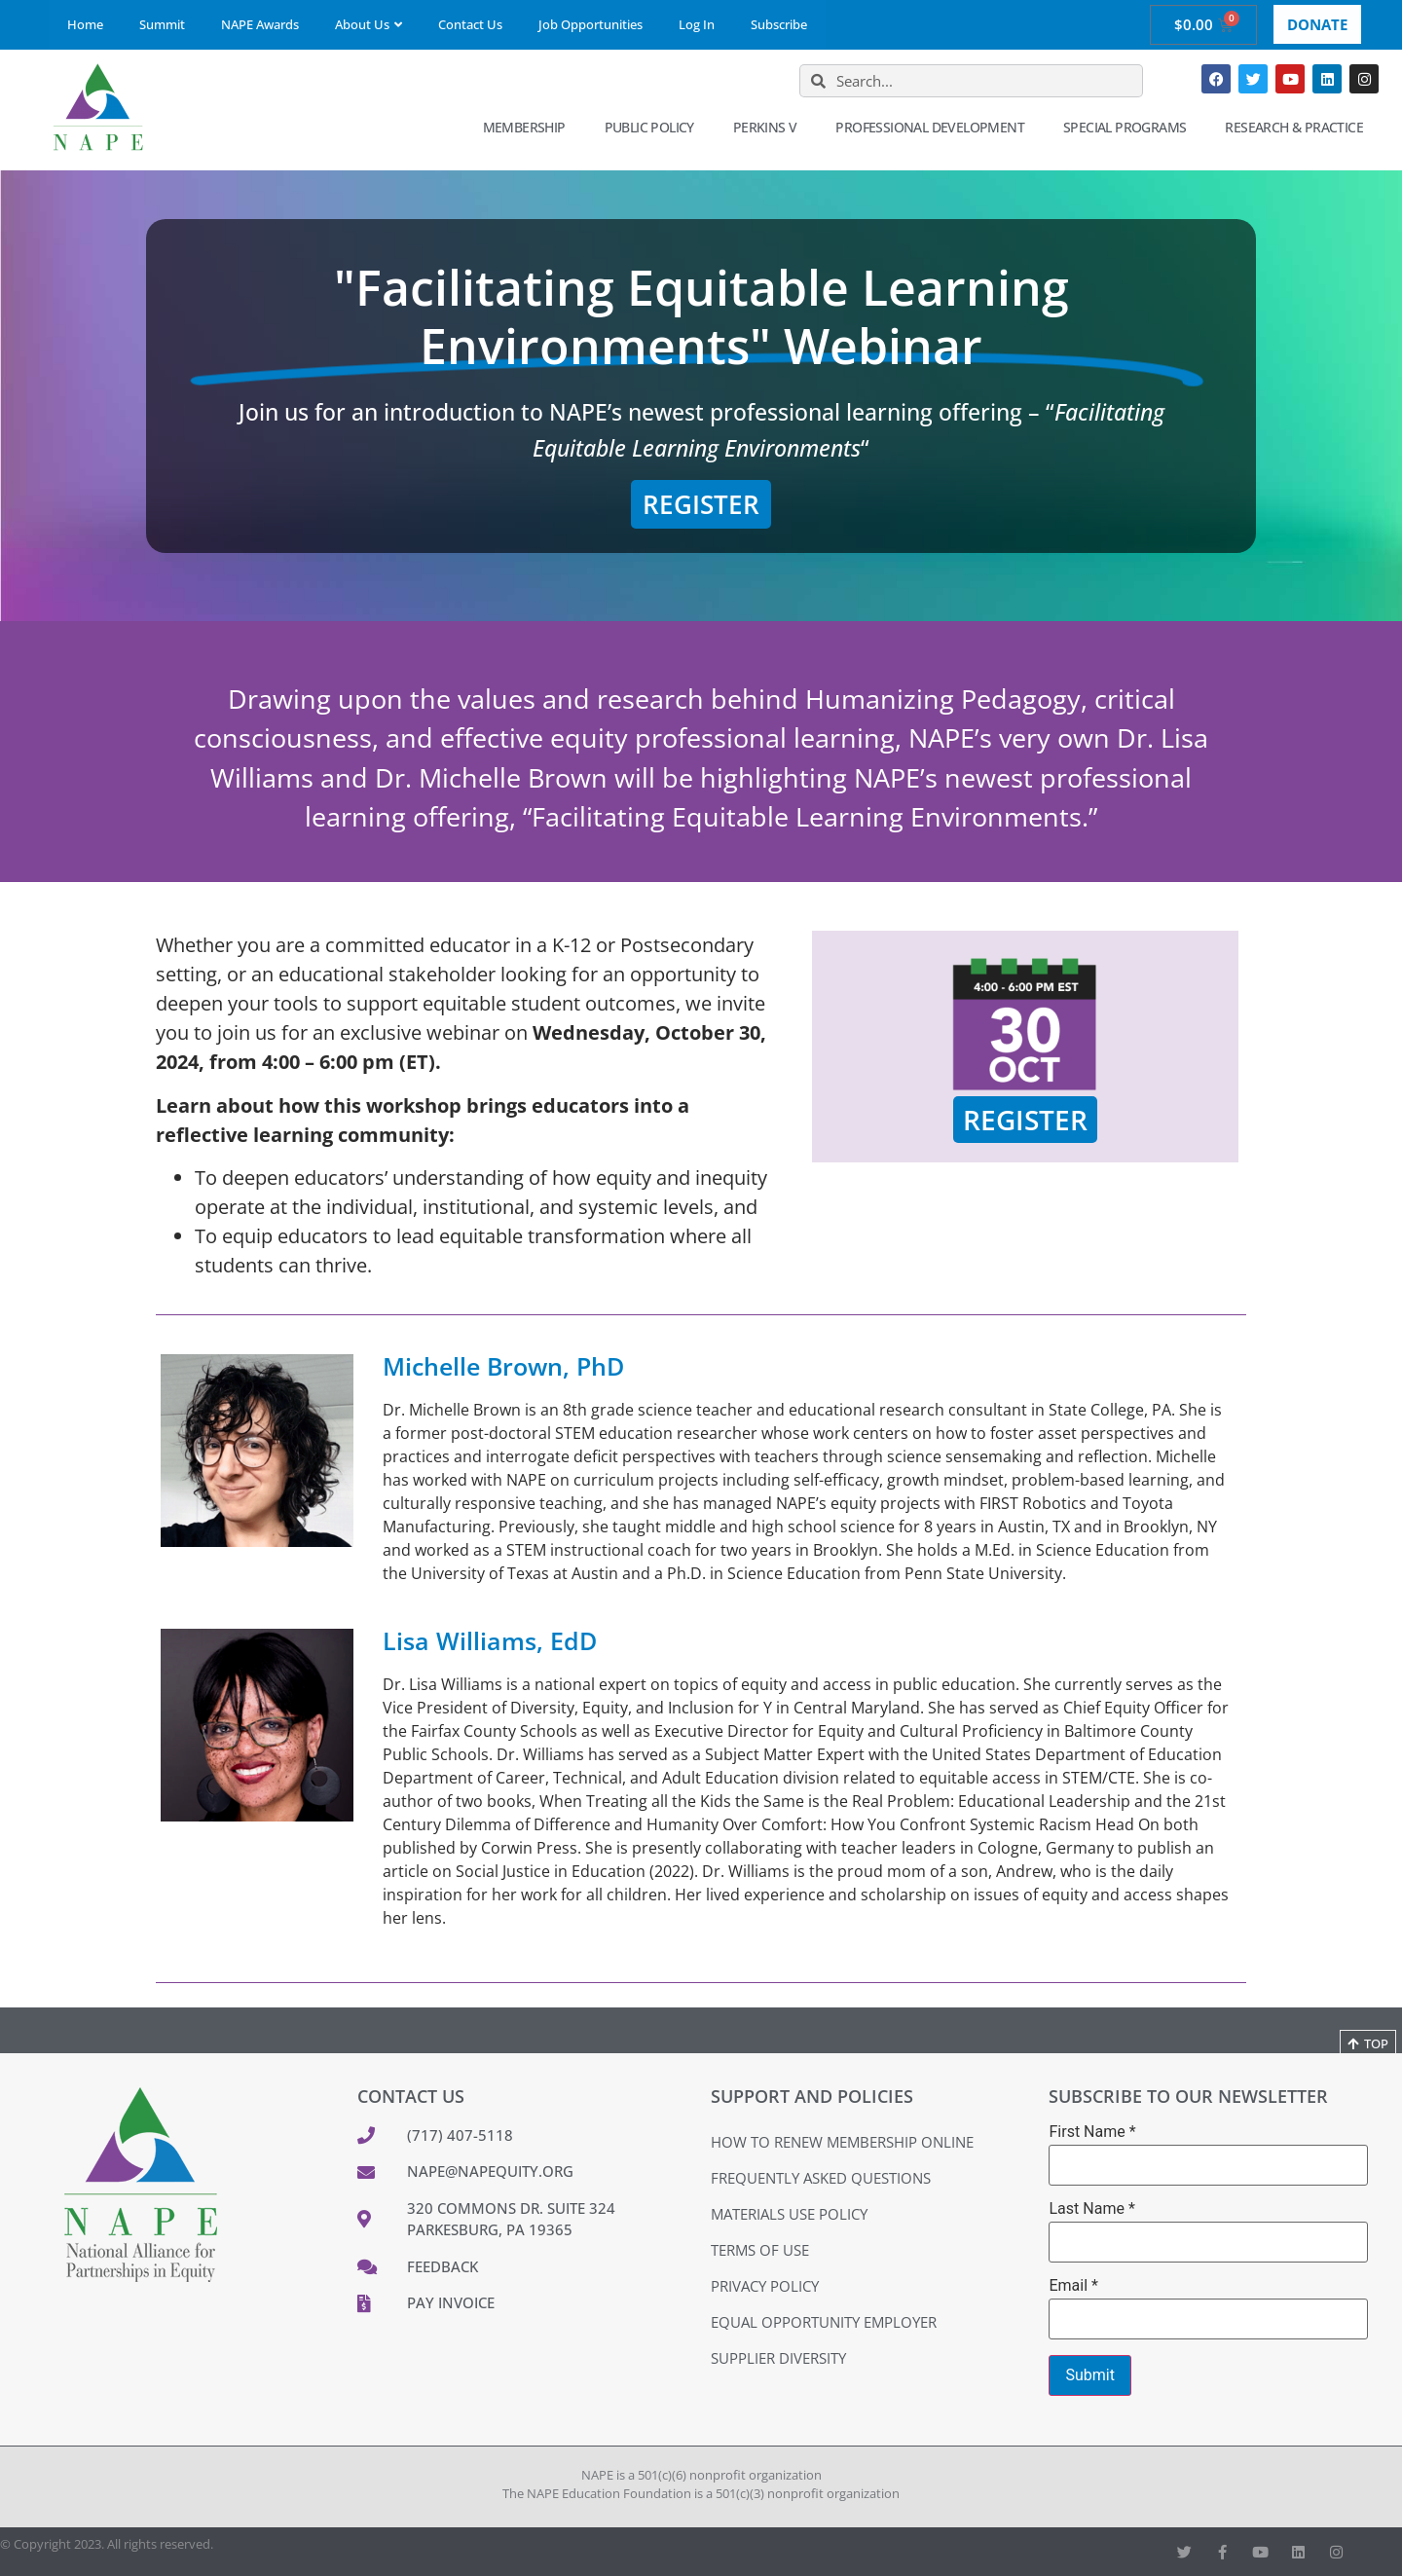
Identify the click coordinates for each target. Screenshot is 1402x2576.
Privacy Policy (765, 2286)
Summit (162, 24)
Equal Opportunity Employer (824, 2322)
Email (1073, 2286)
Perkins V (770, 127)
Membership (529, 127)
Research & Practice (1299, 127)
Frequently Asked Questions (821, 2178)
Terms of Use (760, 2250)
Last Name (1091, 2209)
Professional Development (934, 127)
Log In (697, 24)
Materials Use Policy (789, 2214)
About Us (368, 24)
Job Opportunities (590, 24)
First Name (1092, 2132)
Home (85, 24)
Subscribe (779, 24)
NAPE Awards (260, 24)
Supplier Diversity (778, 2358)
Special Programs (1129, 127)
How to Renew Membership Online (842, 2142)
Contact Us (470, 24)
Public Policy (654, 127)
